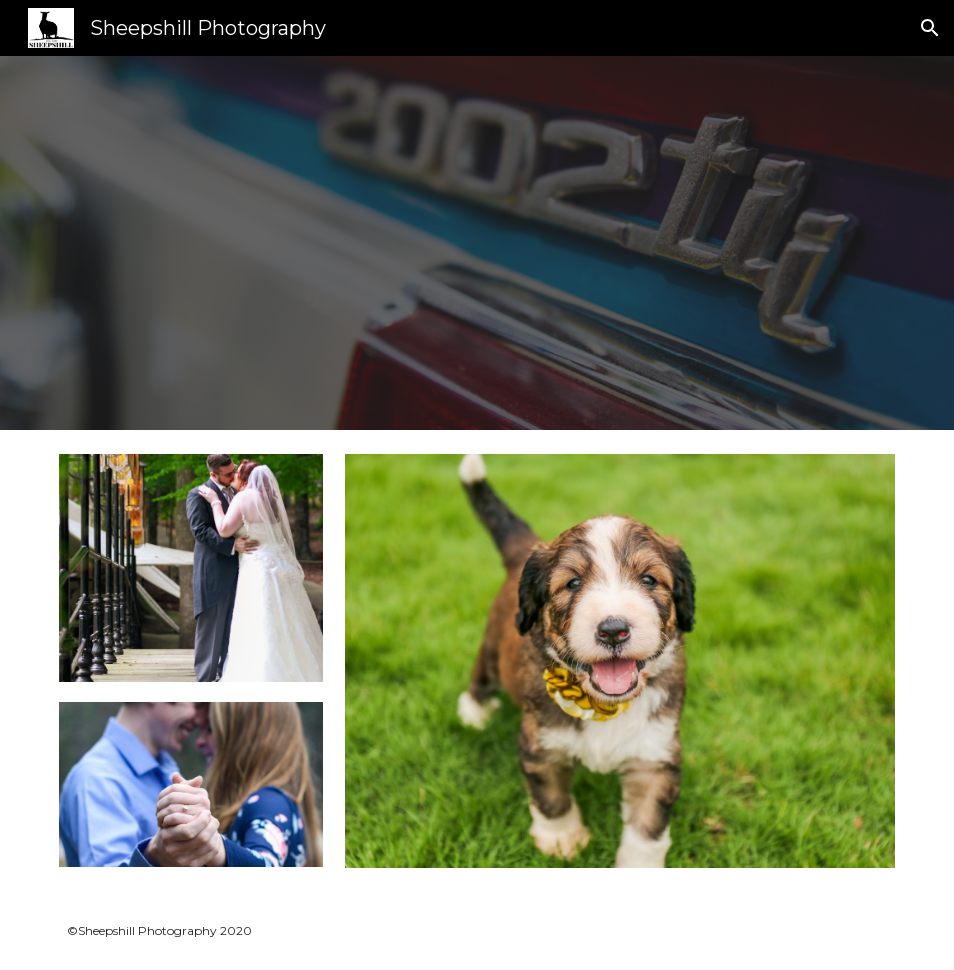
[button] (930, 28)
